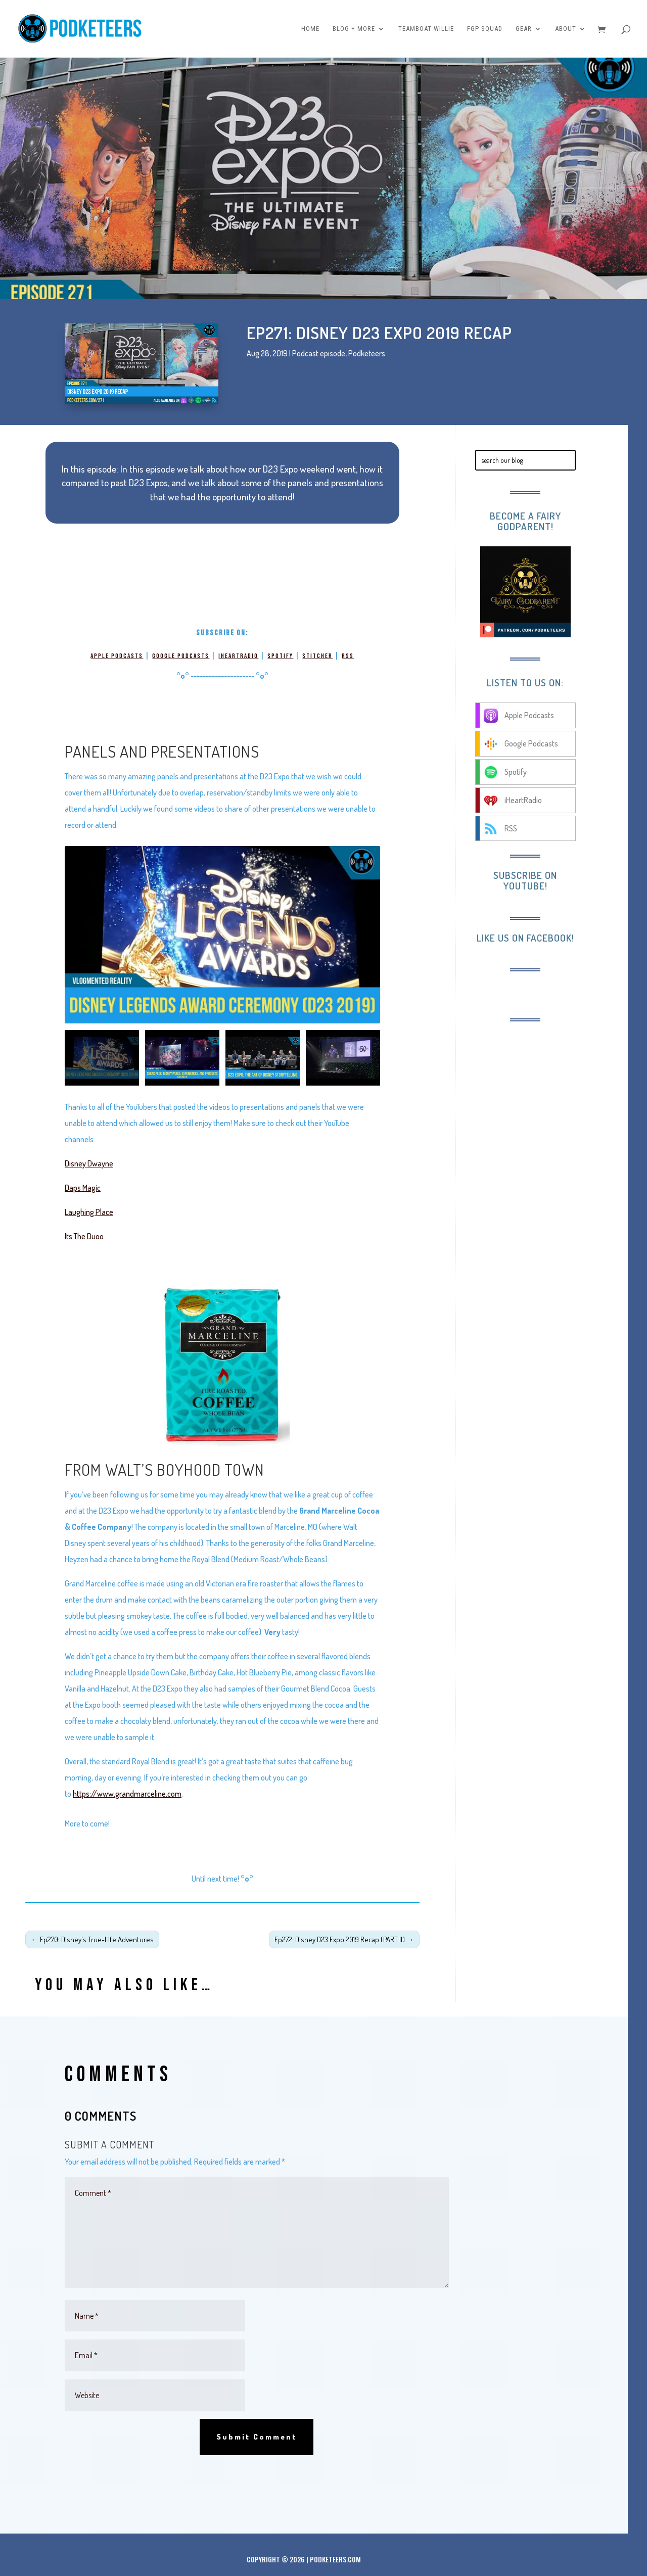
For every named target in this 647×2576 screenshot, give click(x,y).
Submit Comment (256, 2437)
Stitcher (317, 656)
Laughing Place (89, 1212)
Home (310, 28)
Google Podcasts (180, 656)
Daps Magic (83, 1188)
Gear (524, 28)
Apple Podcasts (116, 656)
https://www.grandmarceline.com (127, 1794)
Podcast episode (318, 353)
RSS (348, 656)
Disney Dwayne (89, 1163)
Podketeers (366, 353)
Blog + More (354, 28)
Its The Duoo (84, 1236)
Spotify (280, 656)
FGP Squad (484, 28)
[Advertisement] (552, 1098)
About (565, 28)
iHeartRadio (238, 656)
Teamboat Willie (426, 28)
